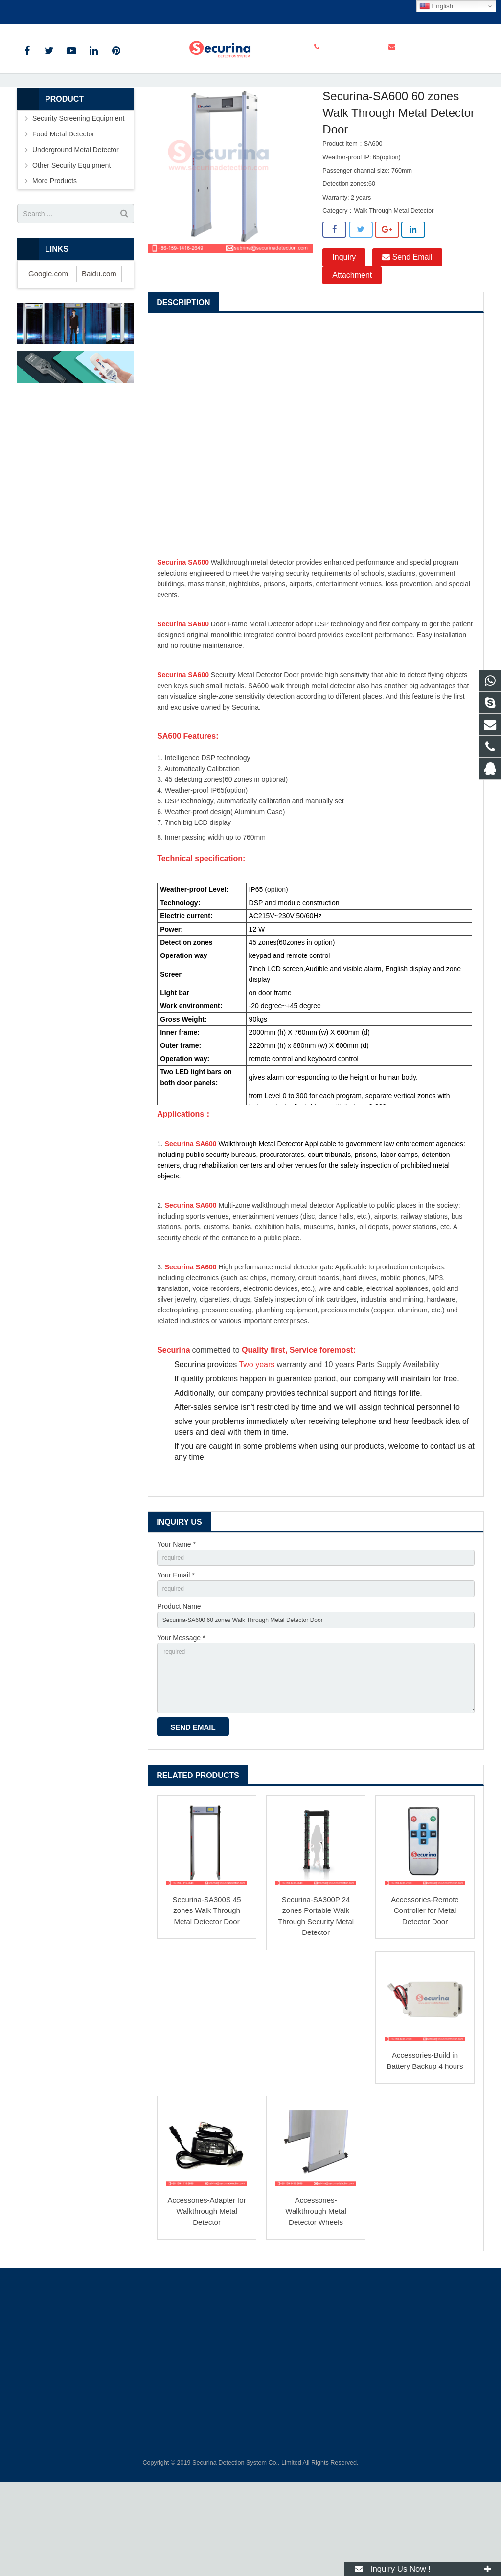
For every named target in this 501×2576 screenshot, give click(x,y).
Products (104, 135)
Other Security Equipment (71, 238)
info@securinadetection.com (143, 10)
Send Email (407, 330)
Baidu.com (99, 345)
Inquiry (344, 330)
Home (72, 135)
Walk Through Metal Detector (261, 135)
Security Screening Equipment (169, 135)
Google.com (48, 345)
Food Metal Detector (63, 206)
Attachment (352, 348)
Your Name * (176, 1618)
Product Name (179, 1685)
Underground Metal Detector (75, 222)
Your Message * (181, 1719)
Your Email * (176, 1652)
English (436, 6)
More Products (54, 253)
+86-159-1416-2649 (54, 10)
